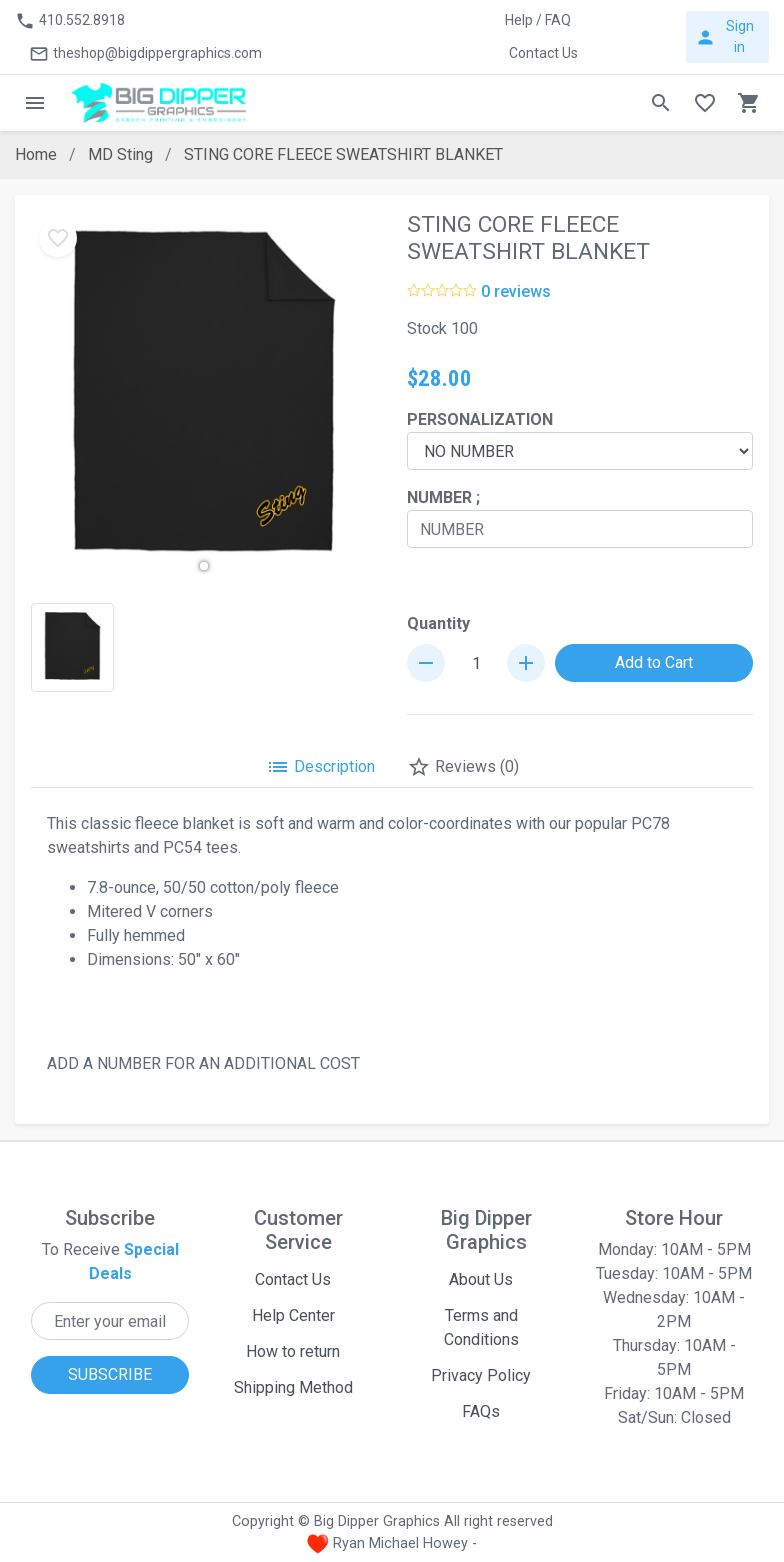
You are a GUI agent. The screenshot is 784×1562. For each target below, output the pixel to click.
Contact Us (293, 1279)
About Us (481, 1279)
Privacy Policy (481, 1375)
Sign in (724, 36)
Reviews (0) (463, 767)
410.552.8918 (70, 21)
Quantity (438, 623)
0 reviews (516, 291)
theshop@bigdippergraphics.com (145, 54)
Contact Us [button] (543, 53)
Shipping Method (293, 1387)
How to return (293, 1351)
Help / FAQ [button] (538, 20)
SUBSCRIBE (110, 1374)
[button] (204, 566)
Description (320, 767)
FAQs (481, 1411)
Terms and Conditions (481, 1327)
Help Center (293, 1315)
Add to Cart (654, 662)
